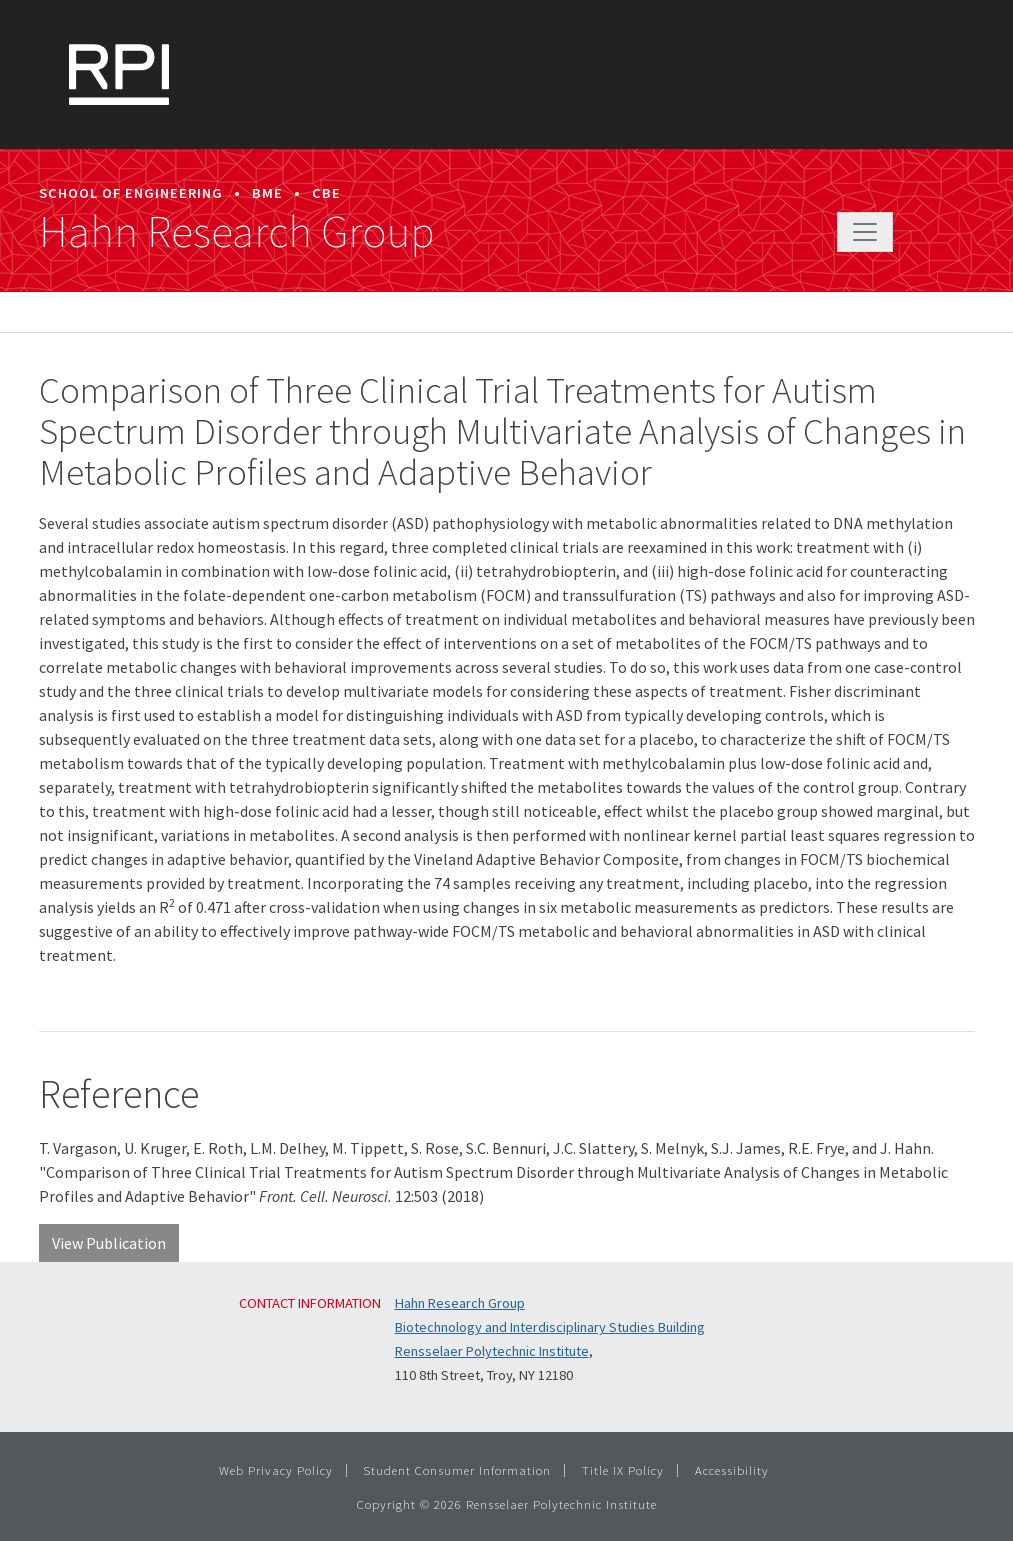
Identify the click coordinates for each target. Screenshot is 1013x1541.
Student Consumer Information (457, 1470)
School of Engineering (131, 193)
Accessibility (732, 1470)
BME (267, 193)
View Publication (109, 1243)
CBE (326, 193)
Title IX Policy (623, 1470)
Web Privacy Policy (276, 1470)
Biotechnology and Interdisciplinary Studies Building (550, 1327)
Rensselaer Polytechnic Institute (492, 1351)
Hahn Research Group (237, 232)
